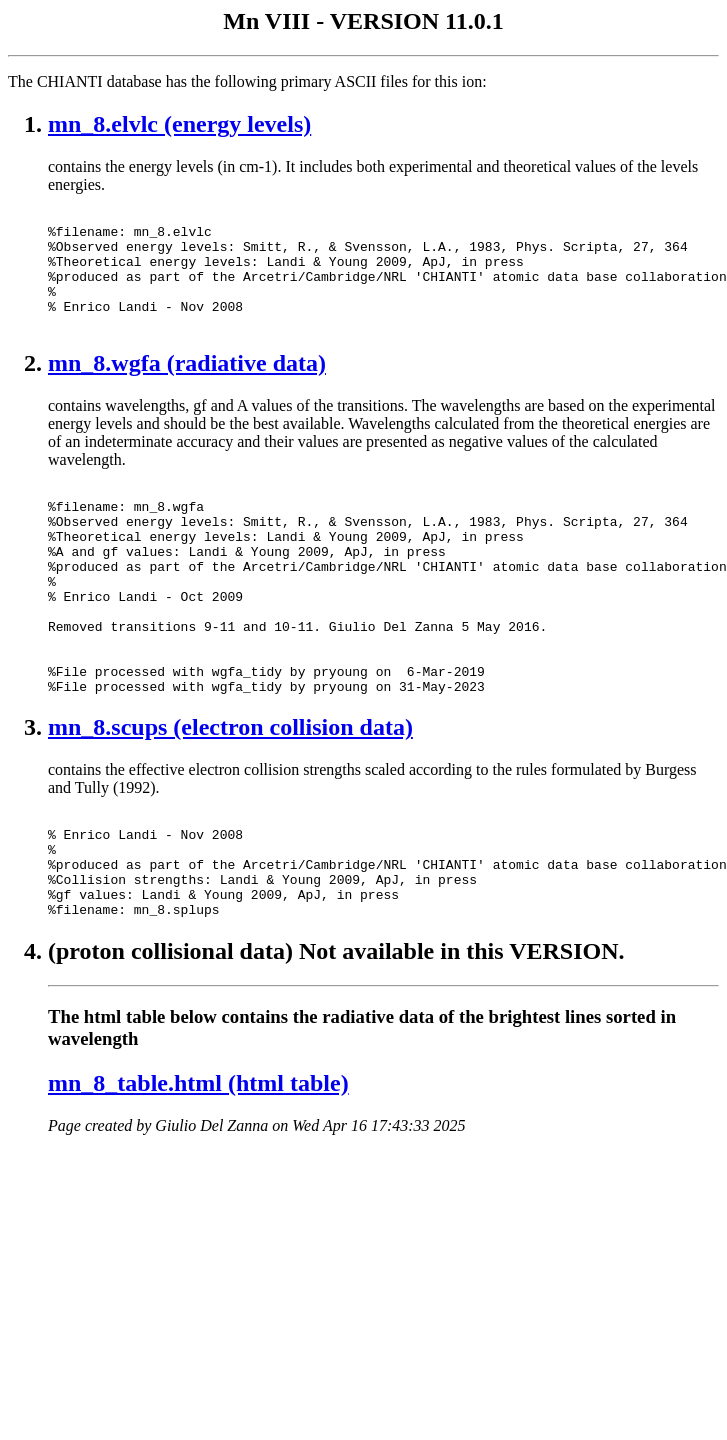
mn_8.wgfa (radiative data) (187, 387)
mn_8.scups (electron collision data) (230, 793)
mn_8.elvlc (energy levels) (179, 124)
